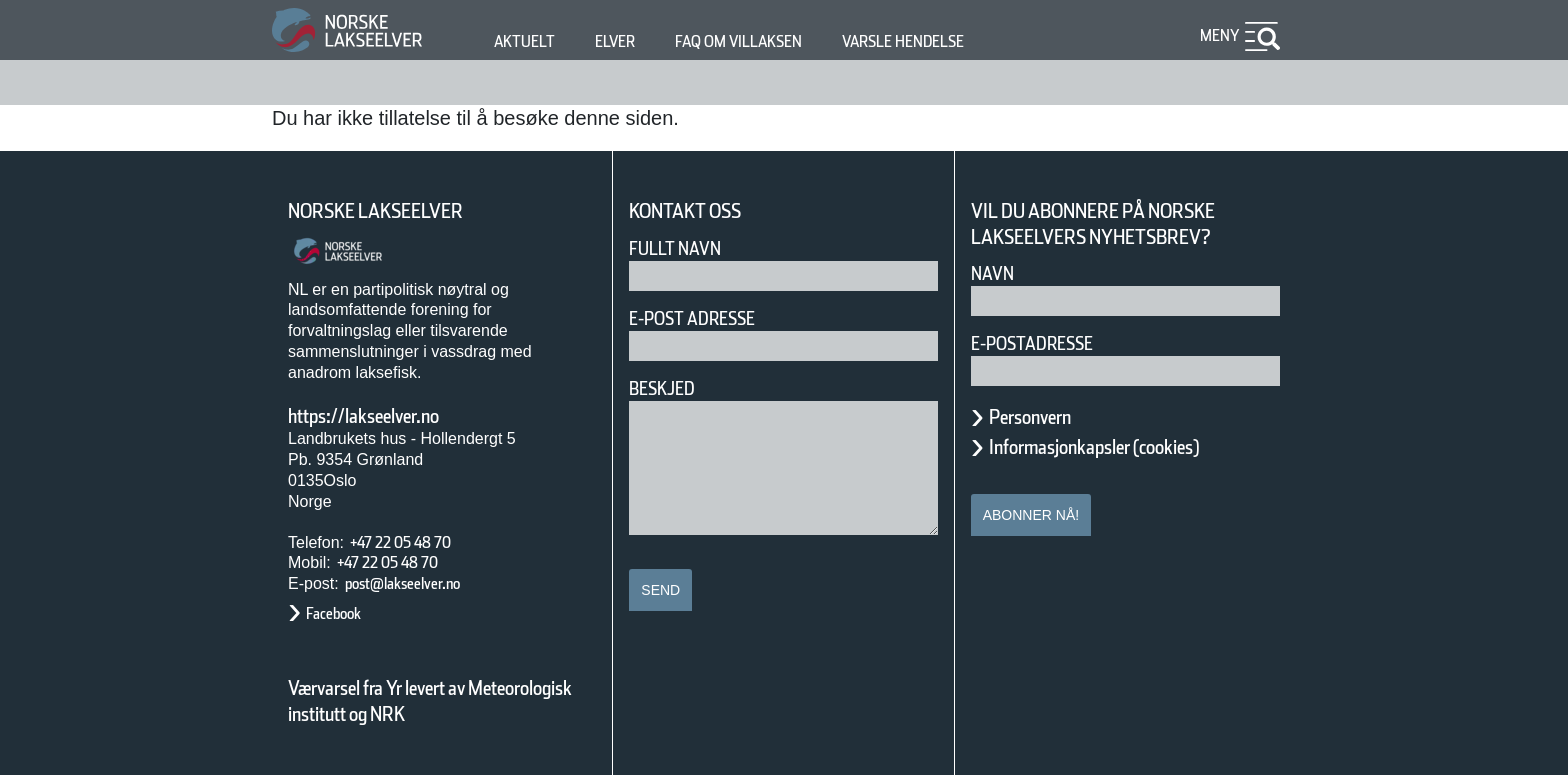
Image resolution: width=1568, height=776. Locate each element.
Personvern (1045, 417)
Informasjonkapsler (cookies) (1133, 447)
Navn (996, 273)
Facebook (343, 613)
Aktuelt (528, 41)
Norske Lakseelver (394, 211)
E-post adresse (706, 318)
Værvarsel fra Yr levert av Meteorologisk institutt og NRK (440, 701)
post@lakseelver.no (423, 583)
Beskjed (668, 388)
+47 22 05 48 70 (418, 542)
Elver (626, 41)
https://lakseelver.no (389, 416)
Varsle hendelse (963, 41)
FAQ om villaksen (769, 41)
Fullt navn (683, 248)
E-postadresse (1045, 343)
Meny (1217, 35)
